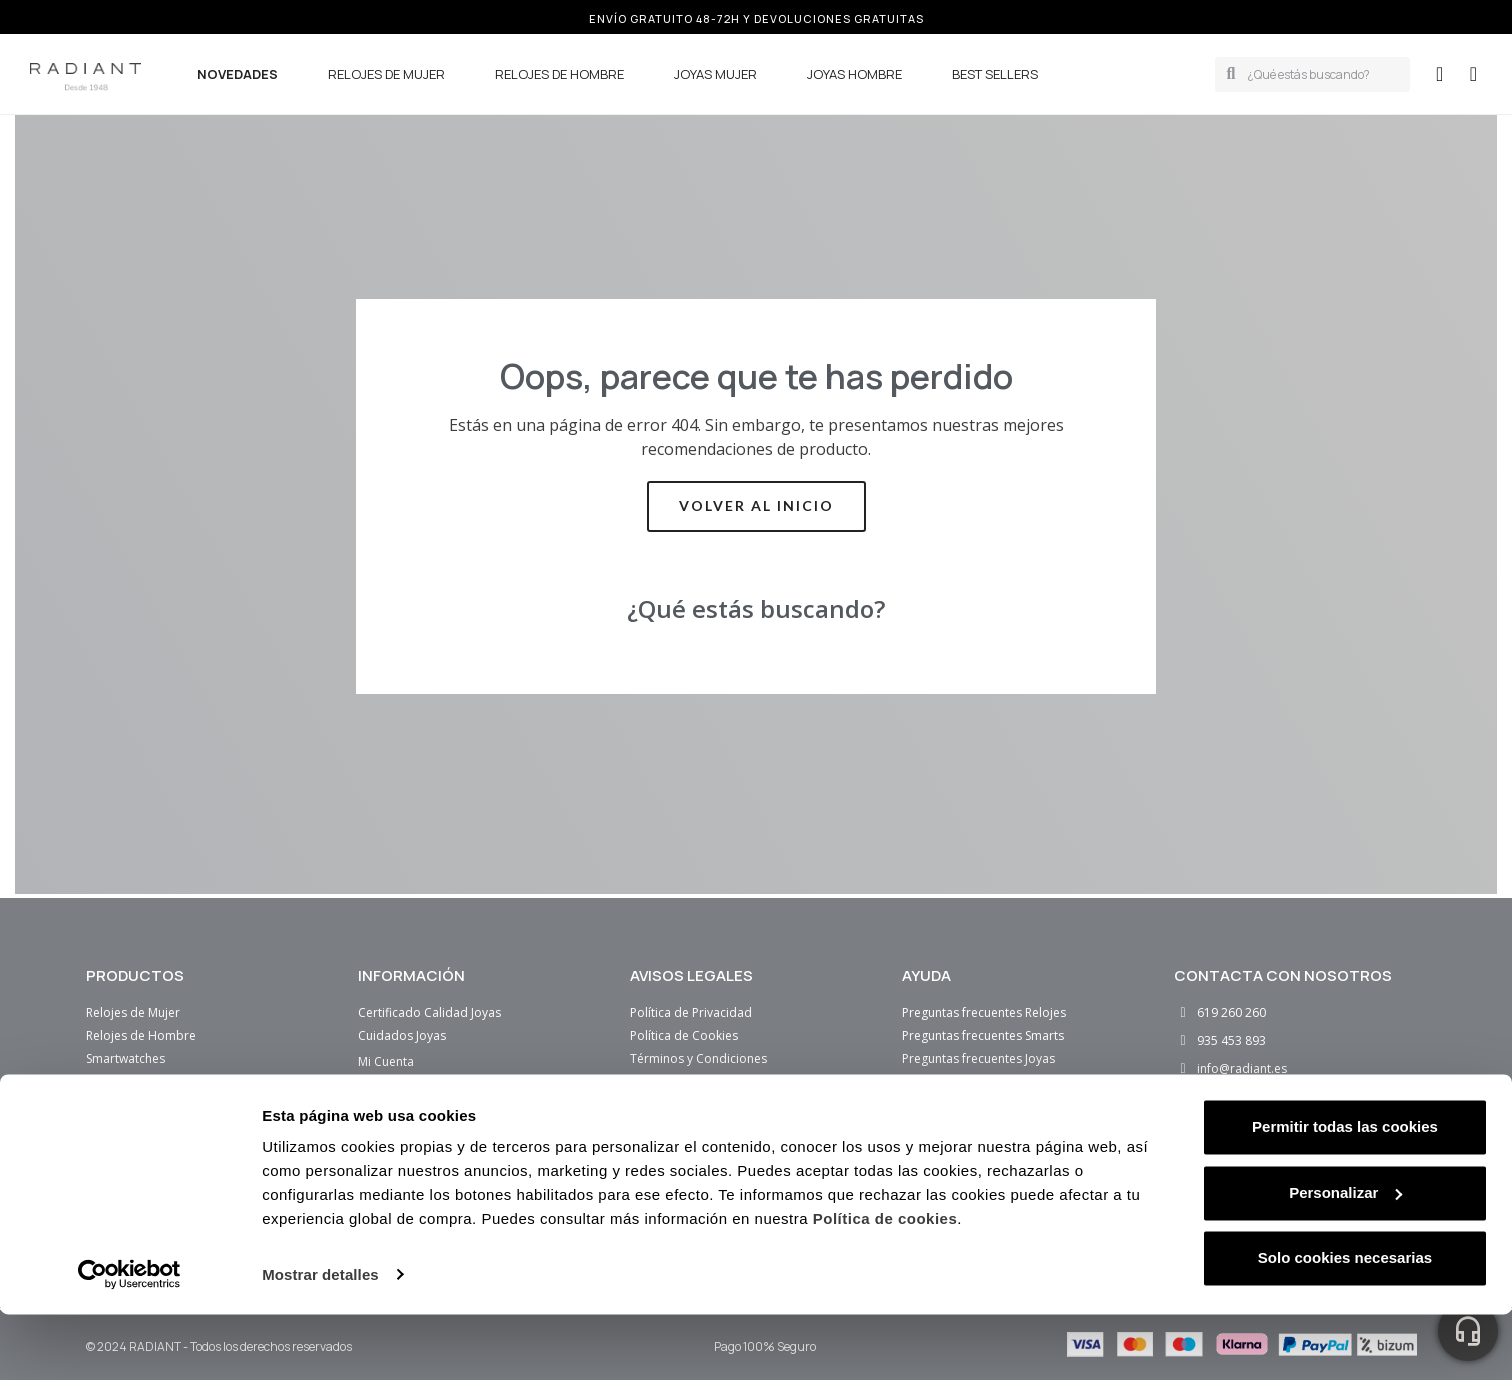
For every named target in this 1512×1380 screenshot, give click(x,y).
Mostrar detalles (320, 1340)
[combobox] (1322, 74)
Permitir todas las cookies (1345, 1193)
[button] (1473, 74)
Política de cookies (885, 1285)
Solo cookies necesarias (1345, 1324)
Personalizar (1345, 1258)
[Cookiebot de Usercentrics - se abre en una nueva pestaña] (129, 1341)
